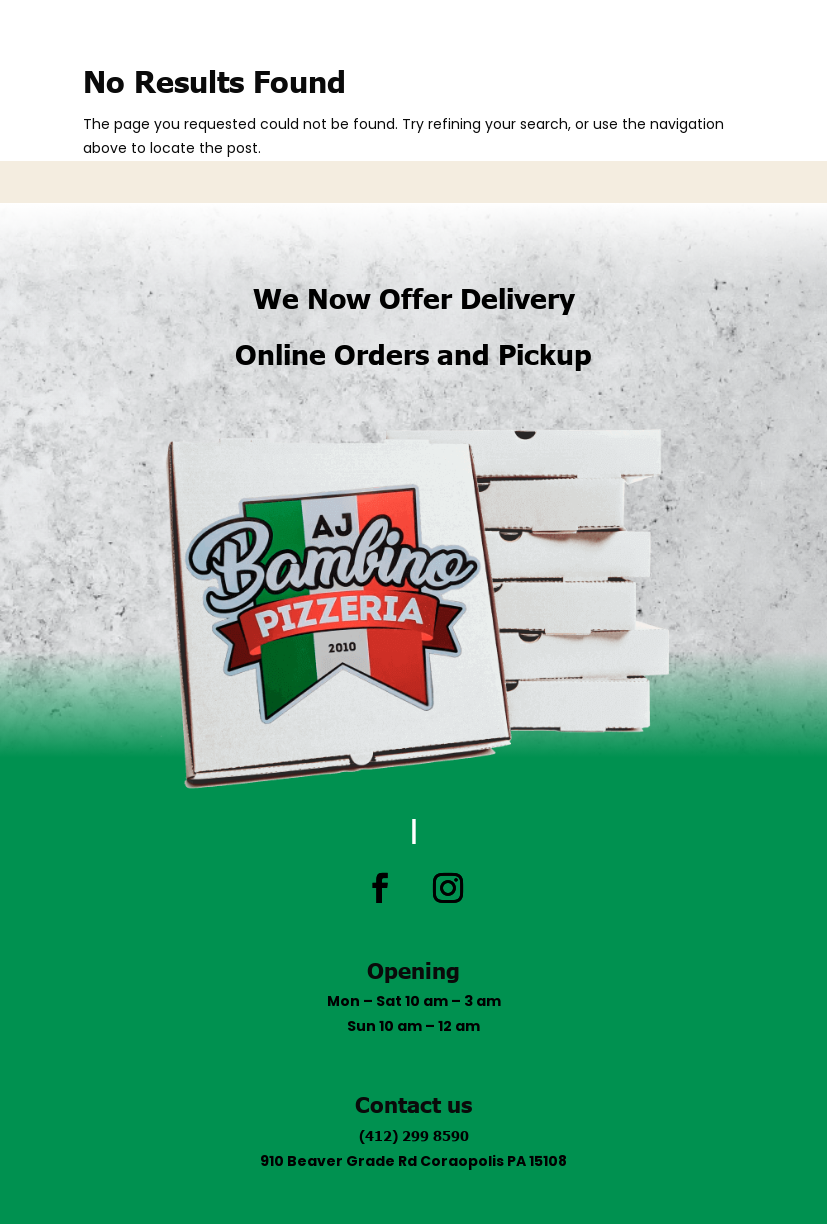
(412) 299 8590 (414, 1135)
